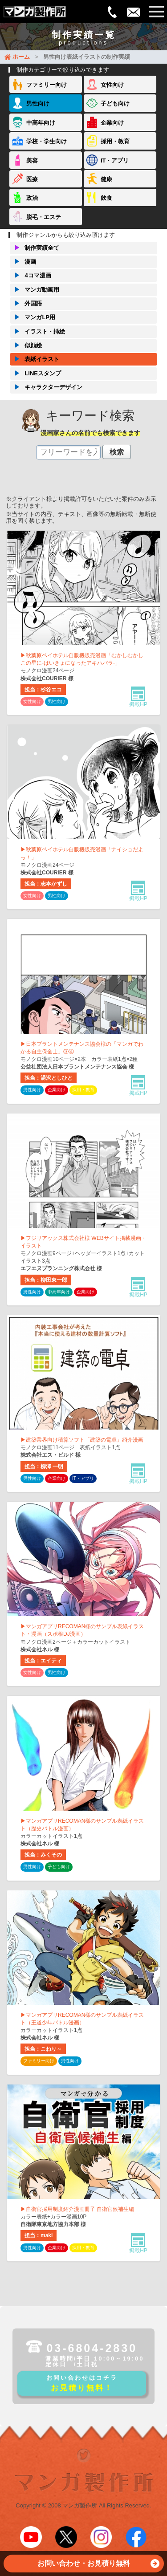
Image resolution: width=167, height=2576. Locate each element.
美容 (32, 160)
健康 (106, 179)
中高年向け (40, 122)
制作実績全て (34, 248)
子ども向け (115, 103)
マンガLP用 (32, 317)
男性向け (37, 103)
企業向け (112, 122)
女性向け (112, 84)
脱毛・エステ (43, 217)
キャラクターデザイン (46, 387)
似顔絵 (26, 345)
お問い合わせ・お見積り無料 (98, 2565)
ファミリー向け (46, 84)
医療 (32, 179)
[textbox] (68, 452)
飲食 (106, 198)
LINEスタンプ (35, 373)
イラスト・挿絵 (37, 331)
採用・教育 (115, 141)
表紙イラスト (34, 359)
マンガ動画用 (34, 290)
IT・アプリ (115, 160)
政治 (32, 198)
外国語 (26, 303)
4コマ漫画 (30, 275)
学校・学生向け (46, 141)
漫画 (23, 262)
